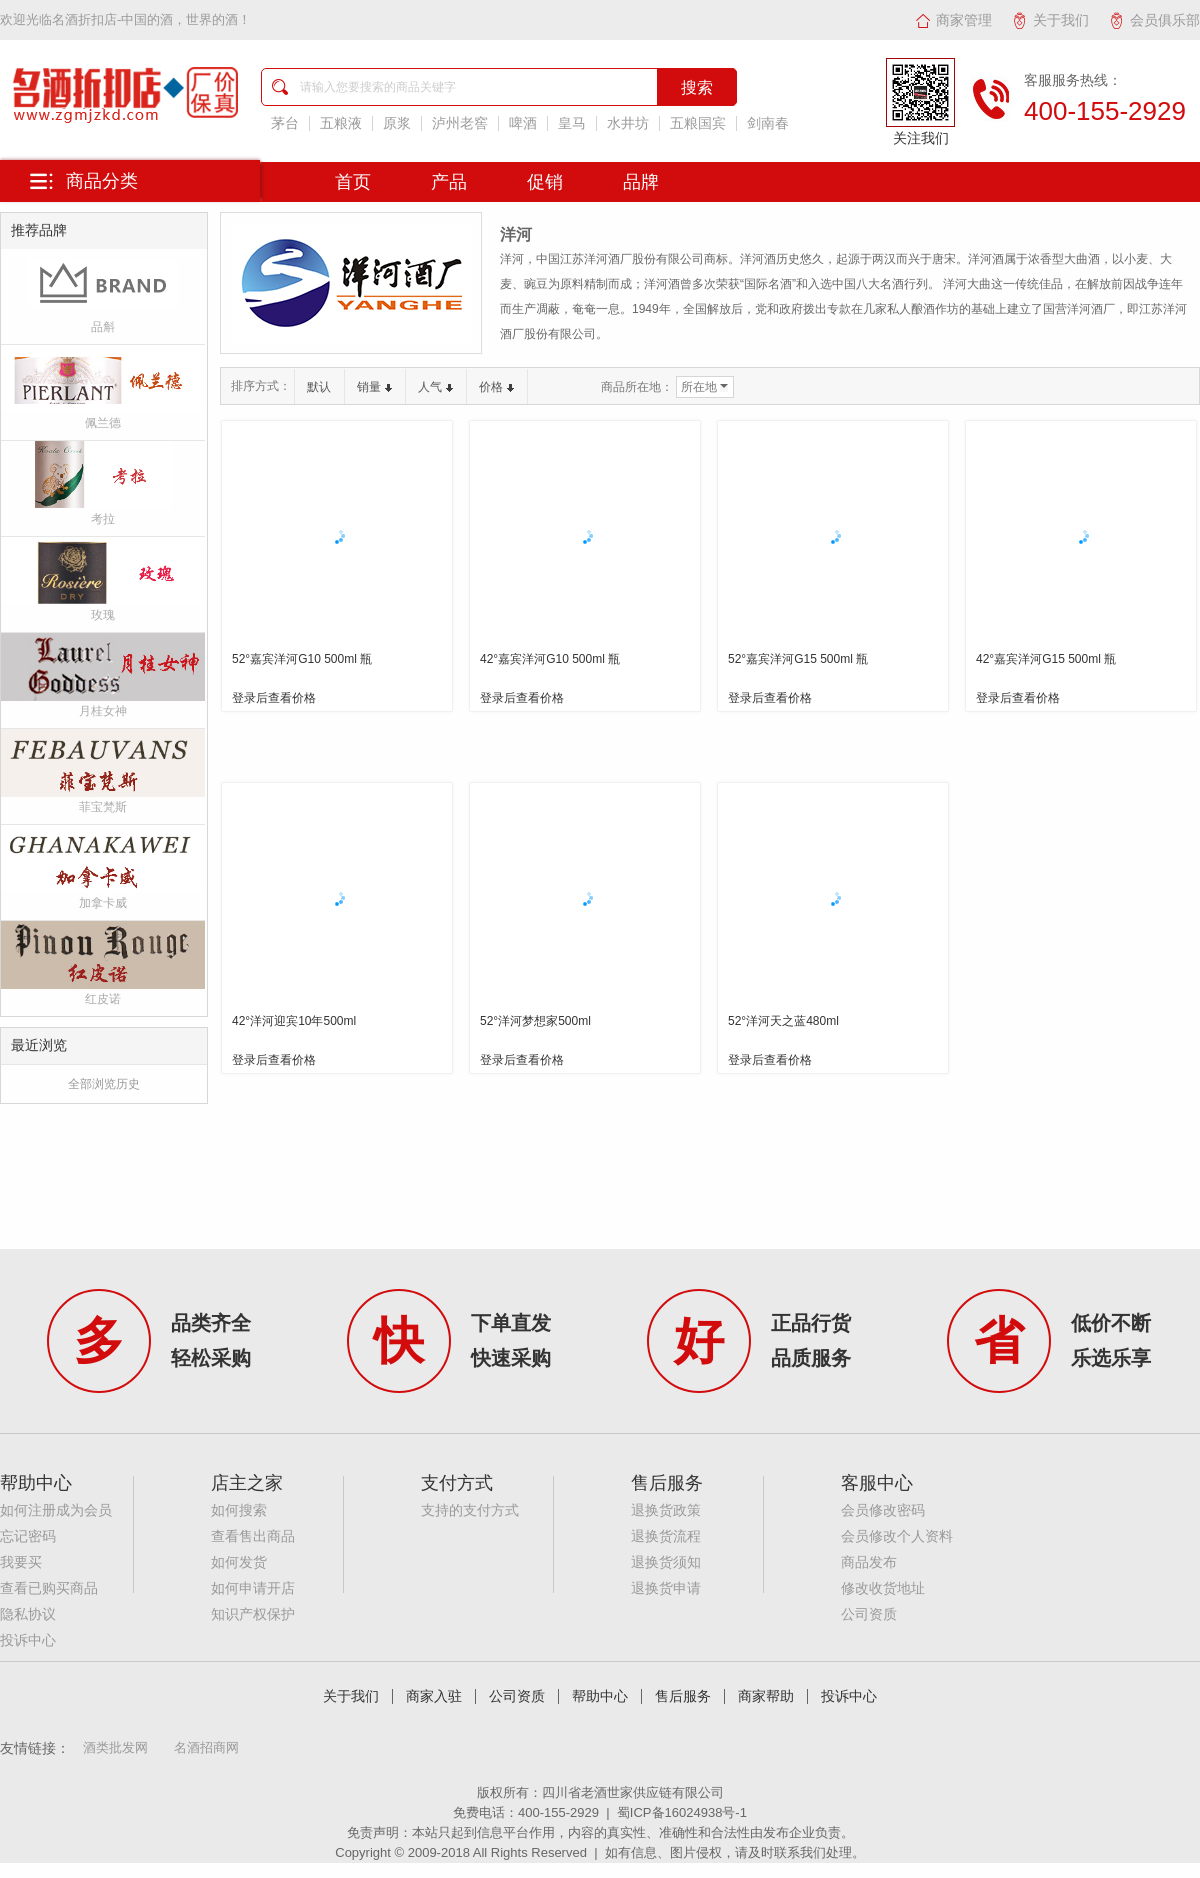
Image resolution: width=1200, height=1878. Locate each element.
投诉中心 (28, 1640)
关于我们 (1050, 20)
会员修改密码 (883, 1510)
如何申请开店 (253, 1588)
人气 (435, 387)
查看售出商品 (253, 1536)
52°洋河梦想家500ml (535, 1021)
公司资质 (869, 1614)
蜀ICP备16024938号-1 (682, 1812)
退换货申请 (666, 1588)
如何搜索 (239, 1510)
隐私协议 (28, 1614)
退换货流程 (666, 1536)
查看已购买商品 (49, 1588)
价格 (496, 387)
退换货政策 (666, 1510)
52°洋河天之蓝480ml (783, 1021)
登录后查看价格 (274, 698)
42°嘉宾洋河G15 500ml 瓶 (1046, 659)
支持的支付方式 (470, 1510)
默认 (319, 387)
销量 (374, 387)
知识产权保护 (253, 1614)
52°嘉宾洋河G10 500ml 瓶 (302, 659)
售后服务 (683, 1696)
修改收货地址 (883, 1588)
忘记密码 (28, 1536)
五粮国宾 (698, 123)
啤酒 (523, 123)
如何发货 (239, 1562)
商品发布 (869, 1562)
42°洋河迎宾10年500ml (294, 1021)
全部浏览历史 (104, 1084)
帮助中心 (600, 1696)
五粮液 (341, 123)
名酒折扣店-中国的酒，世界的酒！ (151, 19)
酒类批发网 (115, 1747)
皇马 (572, 123)
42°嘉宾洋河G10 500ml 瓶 (550, 659)
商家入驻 (434, 1696)
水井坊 (628, 123)
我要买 (21, 1562)
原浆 (397, 123)
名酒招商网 (206, 1747)
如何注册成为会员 (56, 1510)
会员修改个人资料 (897, 1536)
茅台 (285, 123)
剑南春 (768, 123)
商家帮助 (766, 1696)
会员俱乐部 (1154, 20)
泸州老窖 (460, 123)
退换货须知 (666, 1562)
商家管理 (953, 20)
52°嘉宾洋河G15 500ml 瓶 (798, 659)
